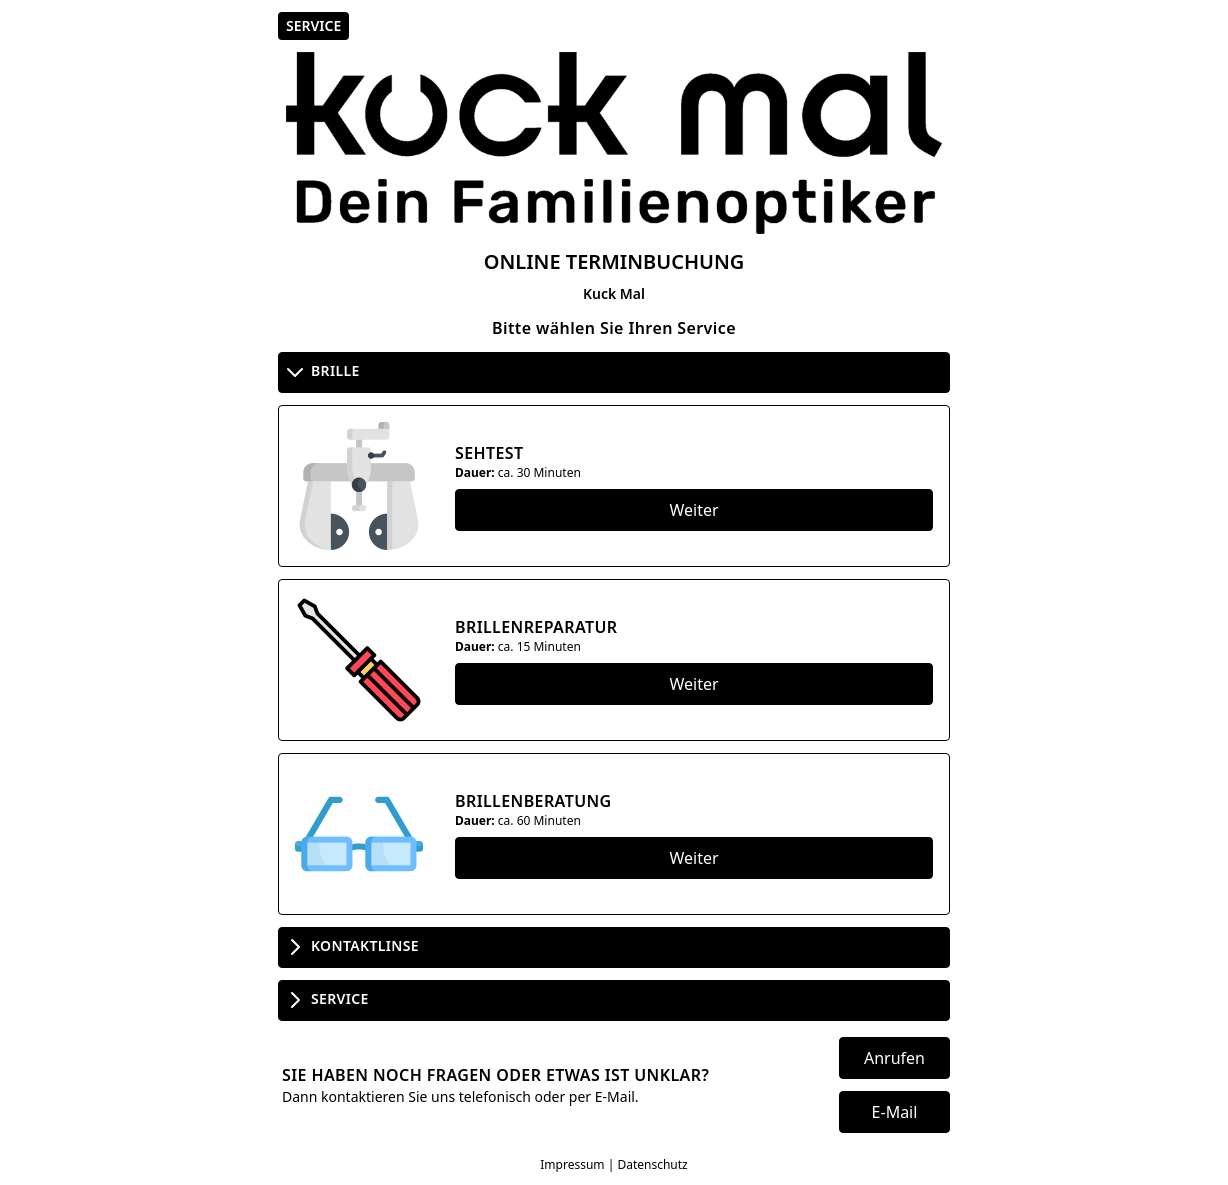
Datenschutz (652, 1164)
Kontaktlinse (351, 947)
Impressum (572, 1164)
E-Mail (895, 1112)
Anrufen (894, 1058)
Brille (321, 372)
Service (326, 1000)
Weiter (693, 510)
